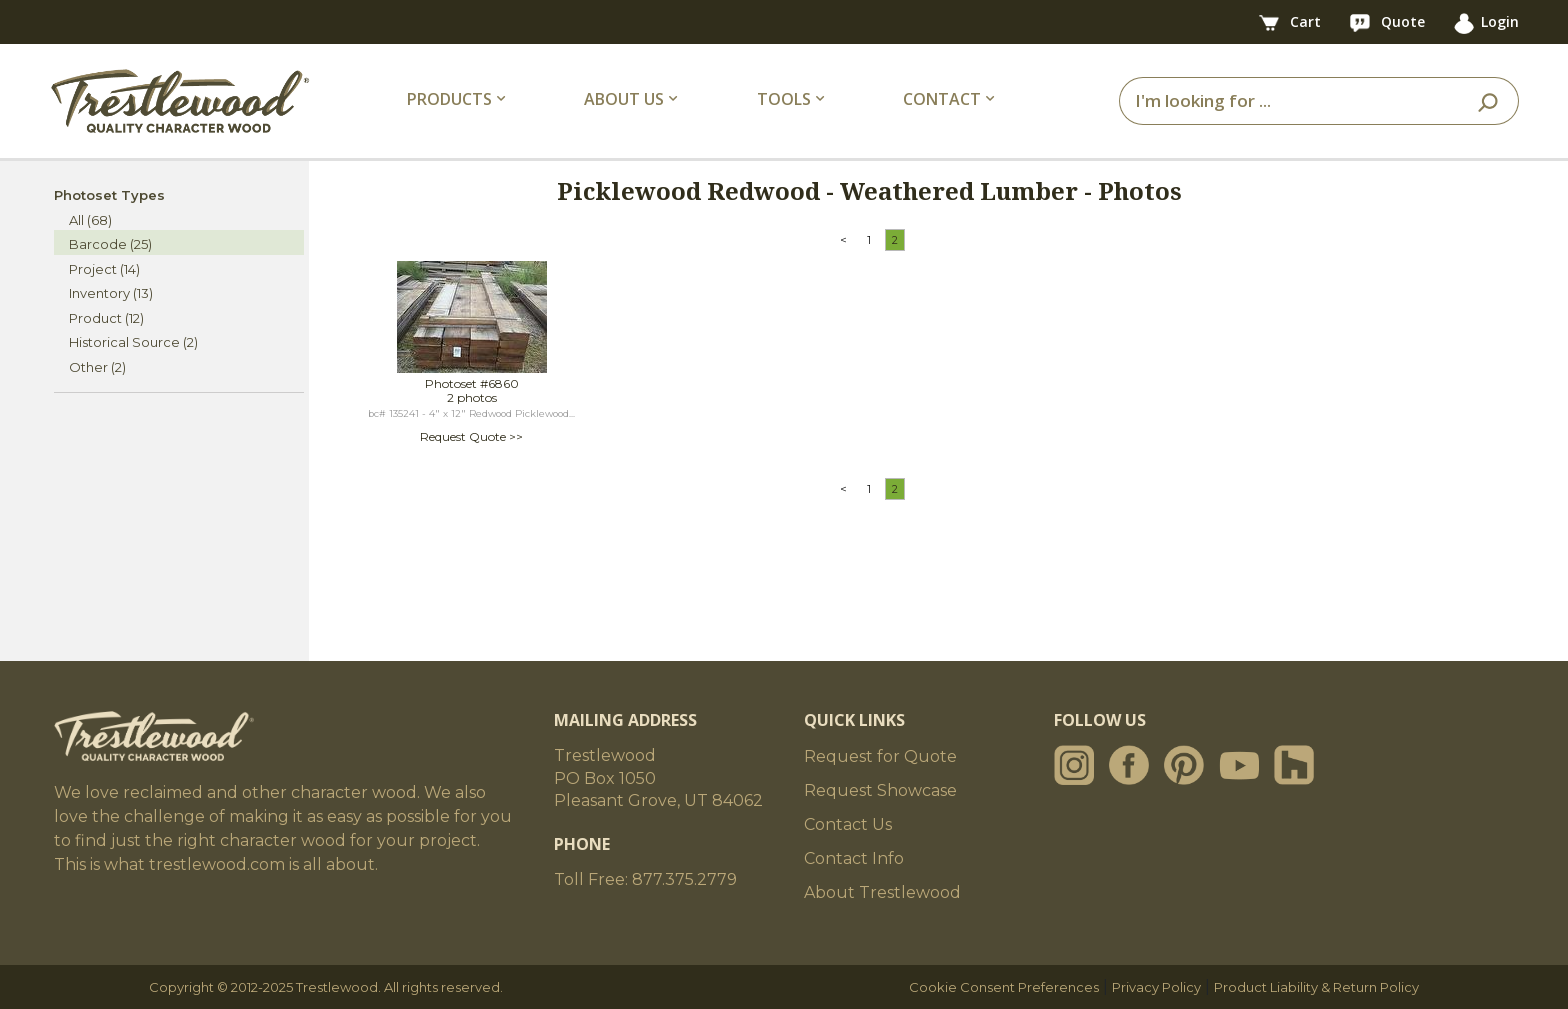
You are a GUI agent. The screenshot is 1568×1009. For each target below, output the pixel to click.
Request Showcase (880, 790)
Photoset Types (109, 195)
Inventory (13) (111, 293)
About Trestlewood (882, 892)
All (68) (90, 220)
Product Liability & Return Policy (1316, 987)
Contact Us (848, 824)
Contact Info (854, 858)
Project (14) (104, 269)
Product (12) (106, 318)
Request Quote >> (471, 436)
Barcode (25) (110, 244)
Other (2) (97, 367)
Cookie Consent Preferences (1004, 987)
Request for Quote (880, 756)
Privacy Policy (1156, 987)
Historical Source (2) (133, 342)
